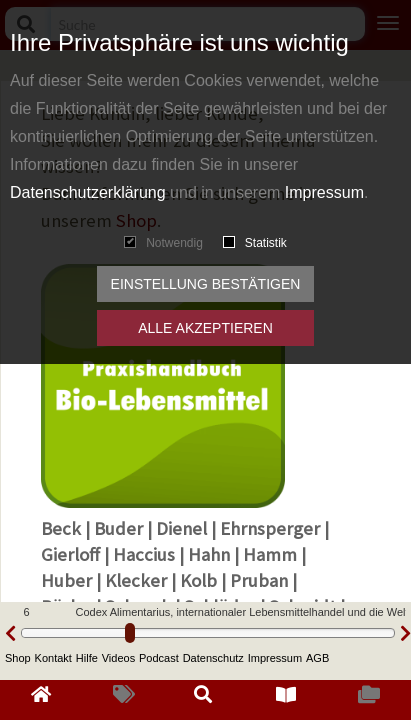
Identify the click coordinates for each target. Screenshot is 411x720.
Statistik (255, 243)
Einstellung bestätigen (206, 284)
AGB (317, 658)
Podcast (159, 658)
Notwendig (163, 243)
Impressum (324, 192)
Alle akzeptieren (205, 328)
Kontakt (53, 658)
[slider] (130, 633)
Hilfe (87, 658)
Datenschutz (213, 658)
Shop (18, 658)
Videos (118, 658)
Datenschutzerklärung (88, 192)
